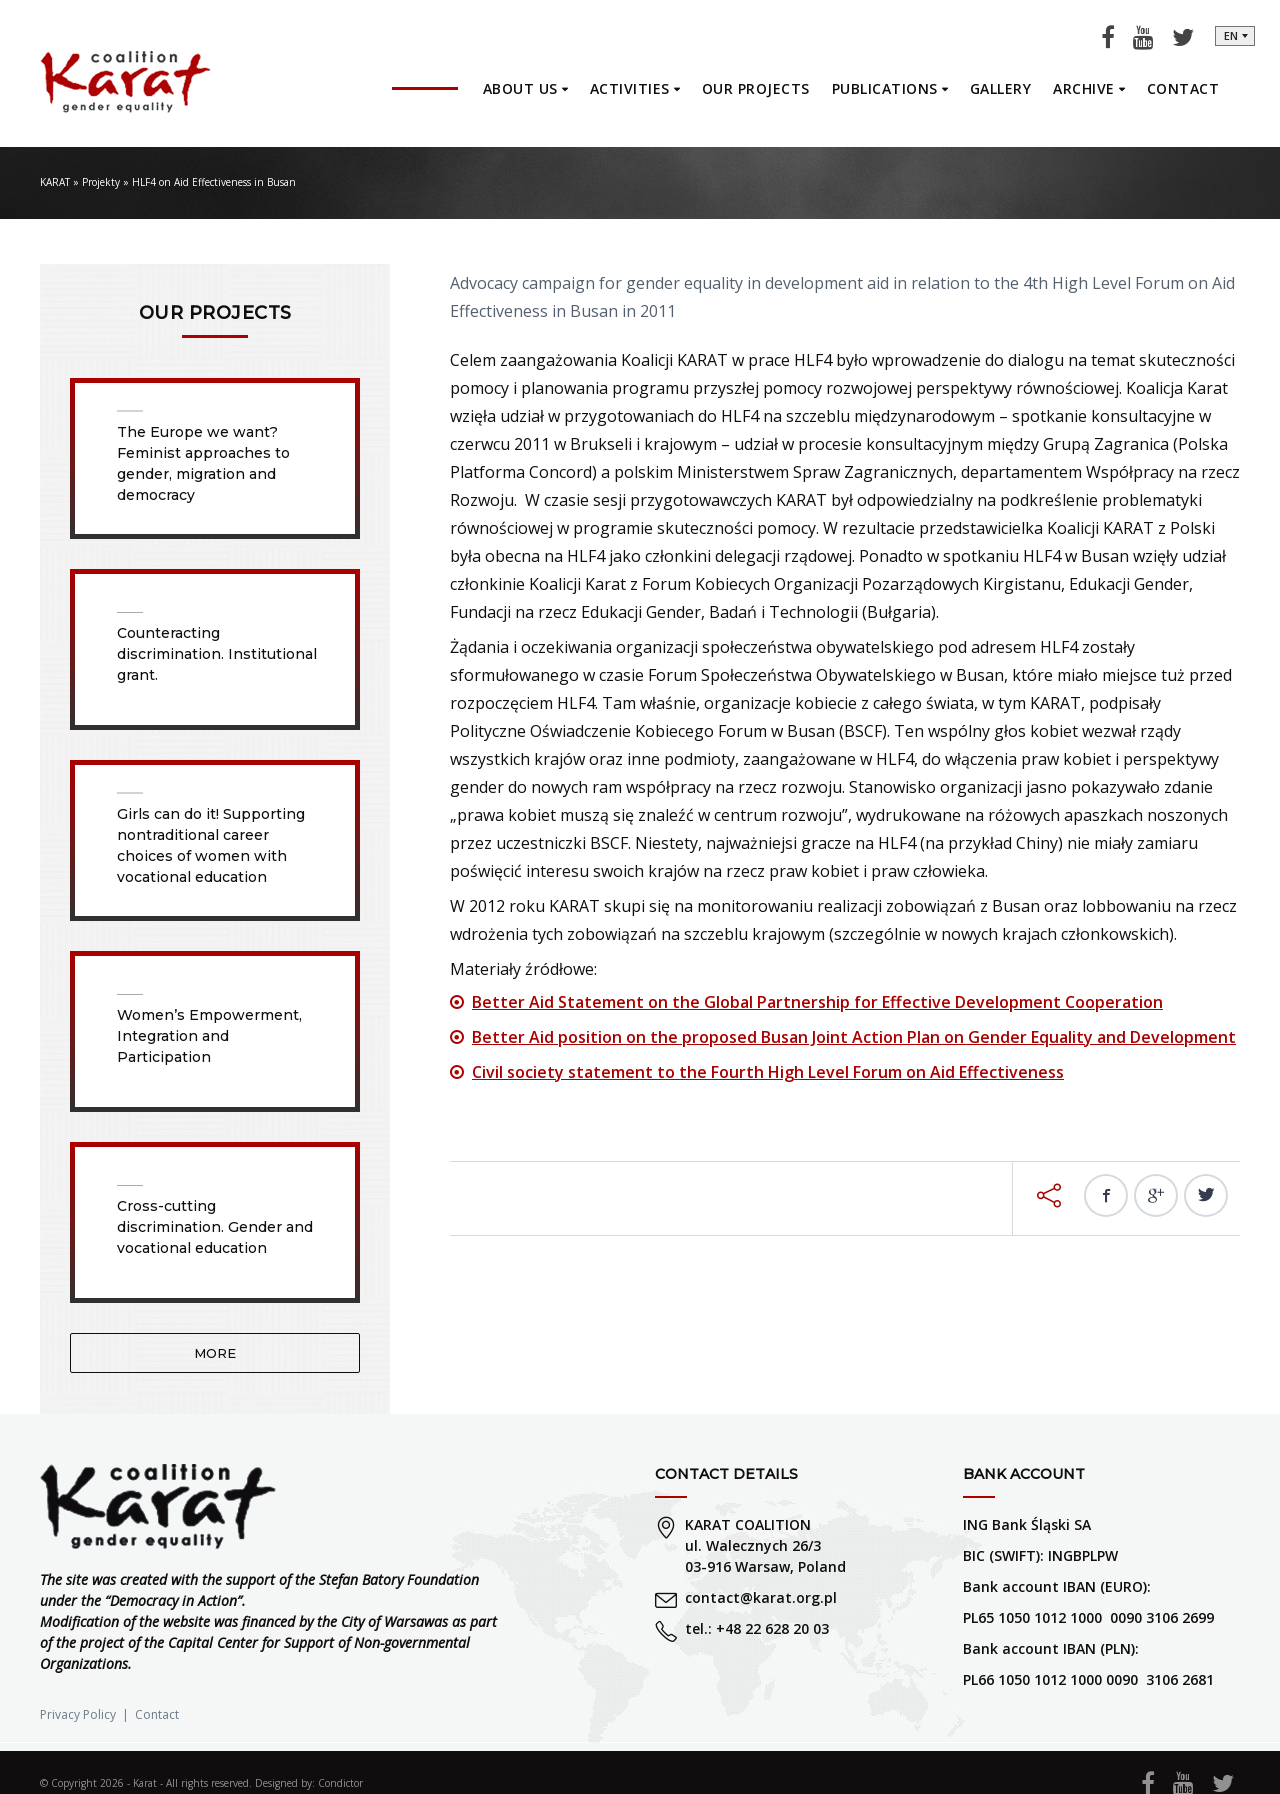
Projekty (101, 182)
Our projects (756, 88)
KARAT (55, 182)
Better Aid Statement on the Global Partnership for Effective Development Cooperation (817, 1002)
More (215, 1353)
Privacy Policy (78, 1714)
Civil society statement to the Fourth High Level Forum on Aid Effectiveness (768, 1072)
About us (520, 88)
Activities (630, 88)
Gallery (1001, 88)
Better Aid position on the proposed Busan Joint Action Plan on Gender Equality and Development (854, 1037)
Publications (885, 88)
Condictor (340, 1783)
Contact (1183, 88)
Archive (1084, 88)
